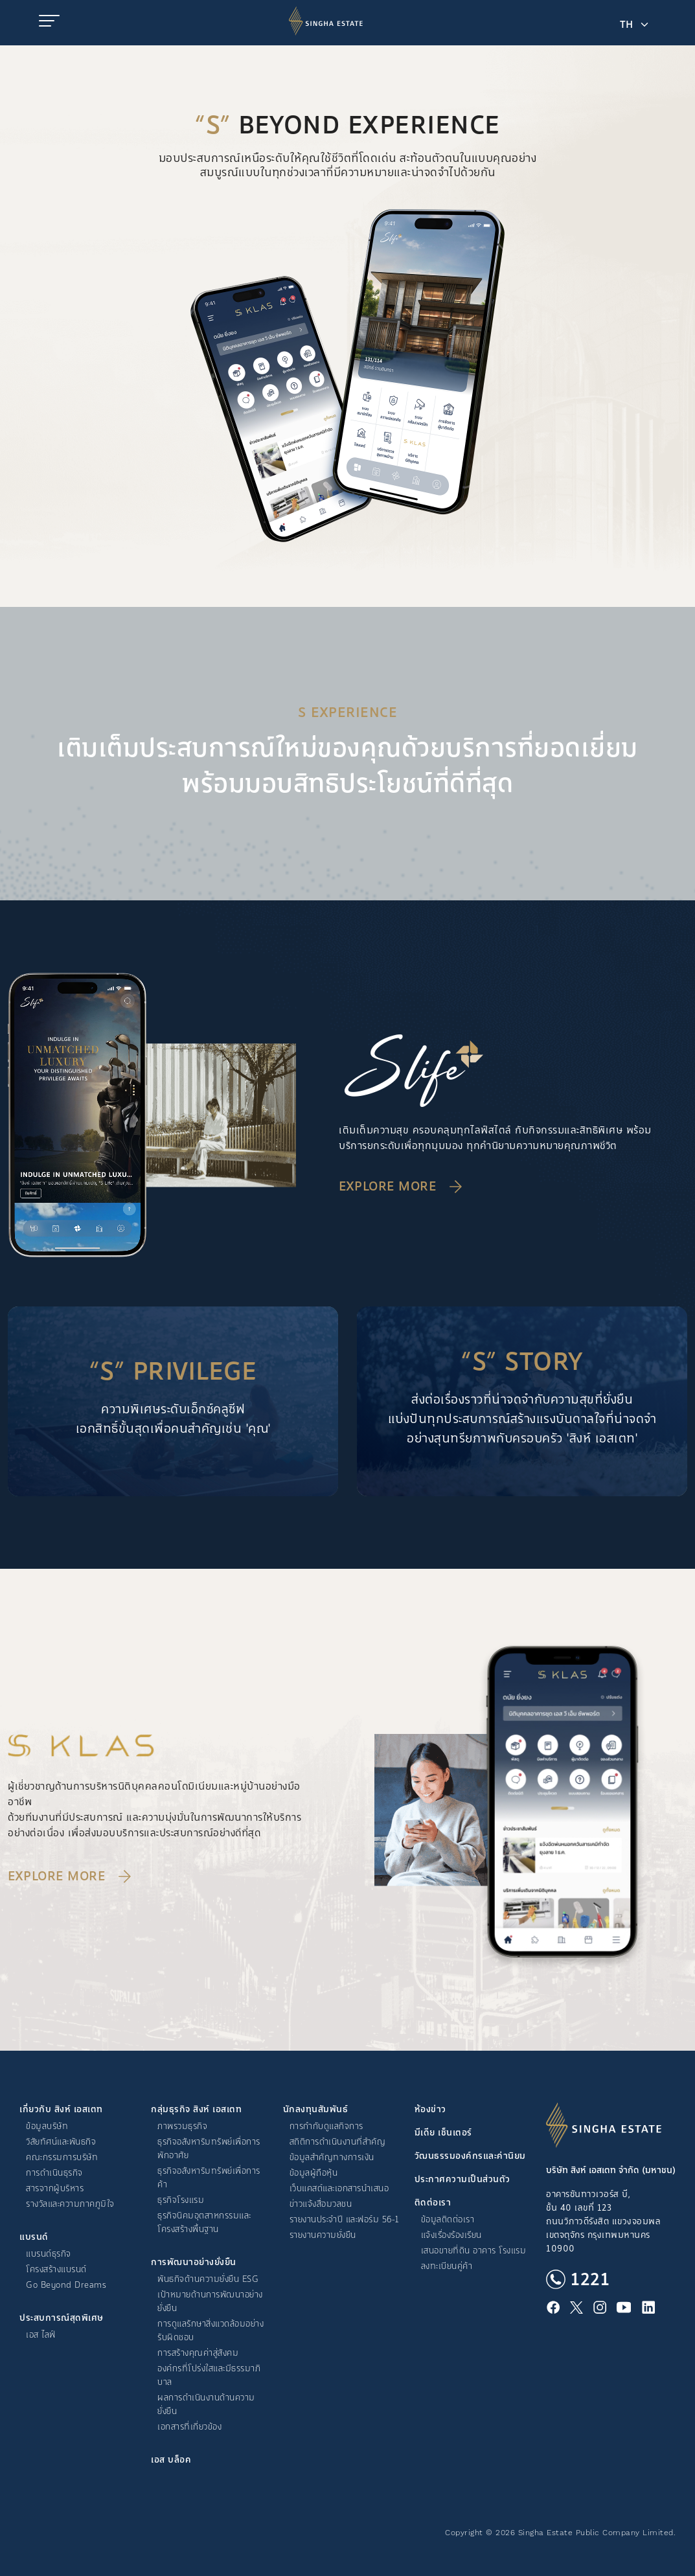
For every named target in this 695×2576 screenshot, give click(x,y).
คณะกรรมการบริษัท (62, 2157)
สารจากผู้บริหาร (55, 2188)
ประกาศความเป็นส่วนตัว (462, 2179)
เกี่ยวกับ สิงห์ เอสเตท (61, 2109)
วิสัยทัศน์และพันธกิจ (61, 2142)
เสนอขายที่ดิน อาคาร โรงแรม (474, 2250)
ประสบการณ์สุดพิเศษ (61, 2318)
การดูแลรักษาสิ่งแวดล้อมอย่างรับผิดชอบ (210, 2330)
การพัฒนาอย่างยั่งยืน (193, 2262)
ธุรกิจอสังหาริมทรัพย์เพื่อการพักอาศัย (208, 2148)
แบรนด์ (34, 2237)
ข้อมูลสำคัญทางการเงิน (332, 2157)
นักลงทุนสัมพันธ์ (315, 2109)
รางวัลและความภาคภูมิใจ (70, 2204)
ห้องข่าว (430, 2109)
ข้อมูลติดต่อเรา (448, 2219)
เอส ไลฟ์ (41, 2335)
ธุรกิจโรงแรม (180, 2200)
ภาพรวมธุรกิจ (182, 2126)
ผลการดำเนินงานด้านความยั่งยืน (206, 2404)
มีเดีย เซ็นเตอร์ (443, 2132)
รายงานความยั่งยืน (323, 2235)
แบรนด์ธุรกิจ (48, 2254)
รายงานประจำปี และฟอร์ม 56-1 (344, 2219)
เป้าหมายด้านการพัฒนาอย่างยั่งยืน (210, 2301)
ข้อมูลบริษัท (47, 2126)
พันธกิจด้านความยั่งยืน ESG (207, 2279)
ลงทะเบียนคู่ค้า (447, 2266)
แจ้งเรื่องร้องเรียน (451, 2235)
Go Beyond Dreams (66, 2285)
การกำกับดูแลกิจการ (326, 2126)
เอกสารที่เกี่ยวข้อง (189, 2427)
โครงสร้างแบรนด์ (56, 2269)
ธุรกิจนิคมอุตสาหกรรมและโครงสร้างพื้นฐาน (204, 2222)
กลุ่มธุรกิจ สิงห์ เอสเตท (196, 2109)
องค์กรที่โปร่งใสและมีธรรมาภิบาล (208, 2375)
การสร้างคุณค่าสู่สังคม (197, 2353)
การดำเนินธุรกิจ (54, 2173)
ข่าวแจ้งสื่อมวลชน (321, 2204)
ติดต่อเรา (433, 2202)
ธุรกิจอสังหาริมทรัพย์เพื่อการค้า (208, 2177)
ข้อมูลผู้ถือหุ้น (314, 2173)
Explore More (387, 1186)
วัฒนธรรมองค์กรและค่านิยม (470, 2156)
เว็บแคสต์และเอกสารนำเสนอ (339, 2188)
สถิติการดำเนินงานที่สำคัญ (338, 2142)
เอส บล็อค (171, 2460)
